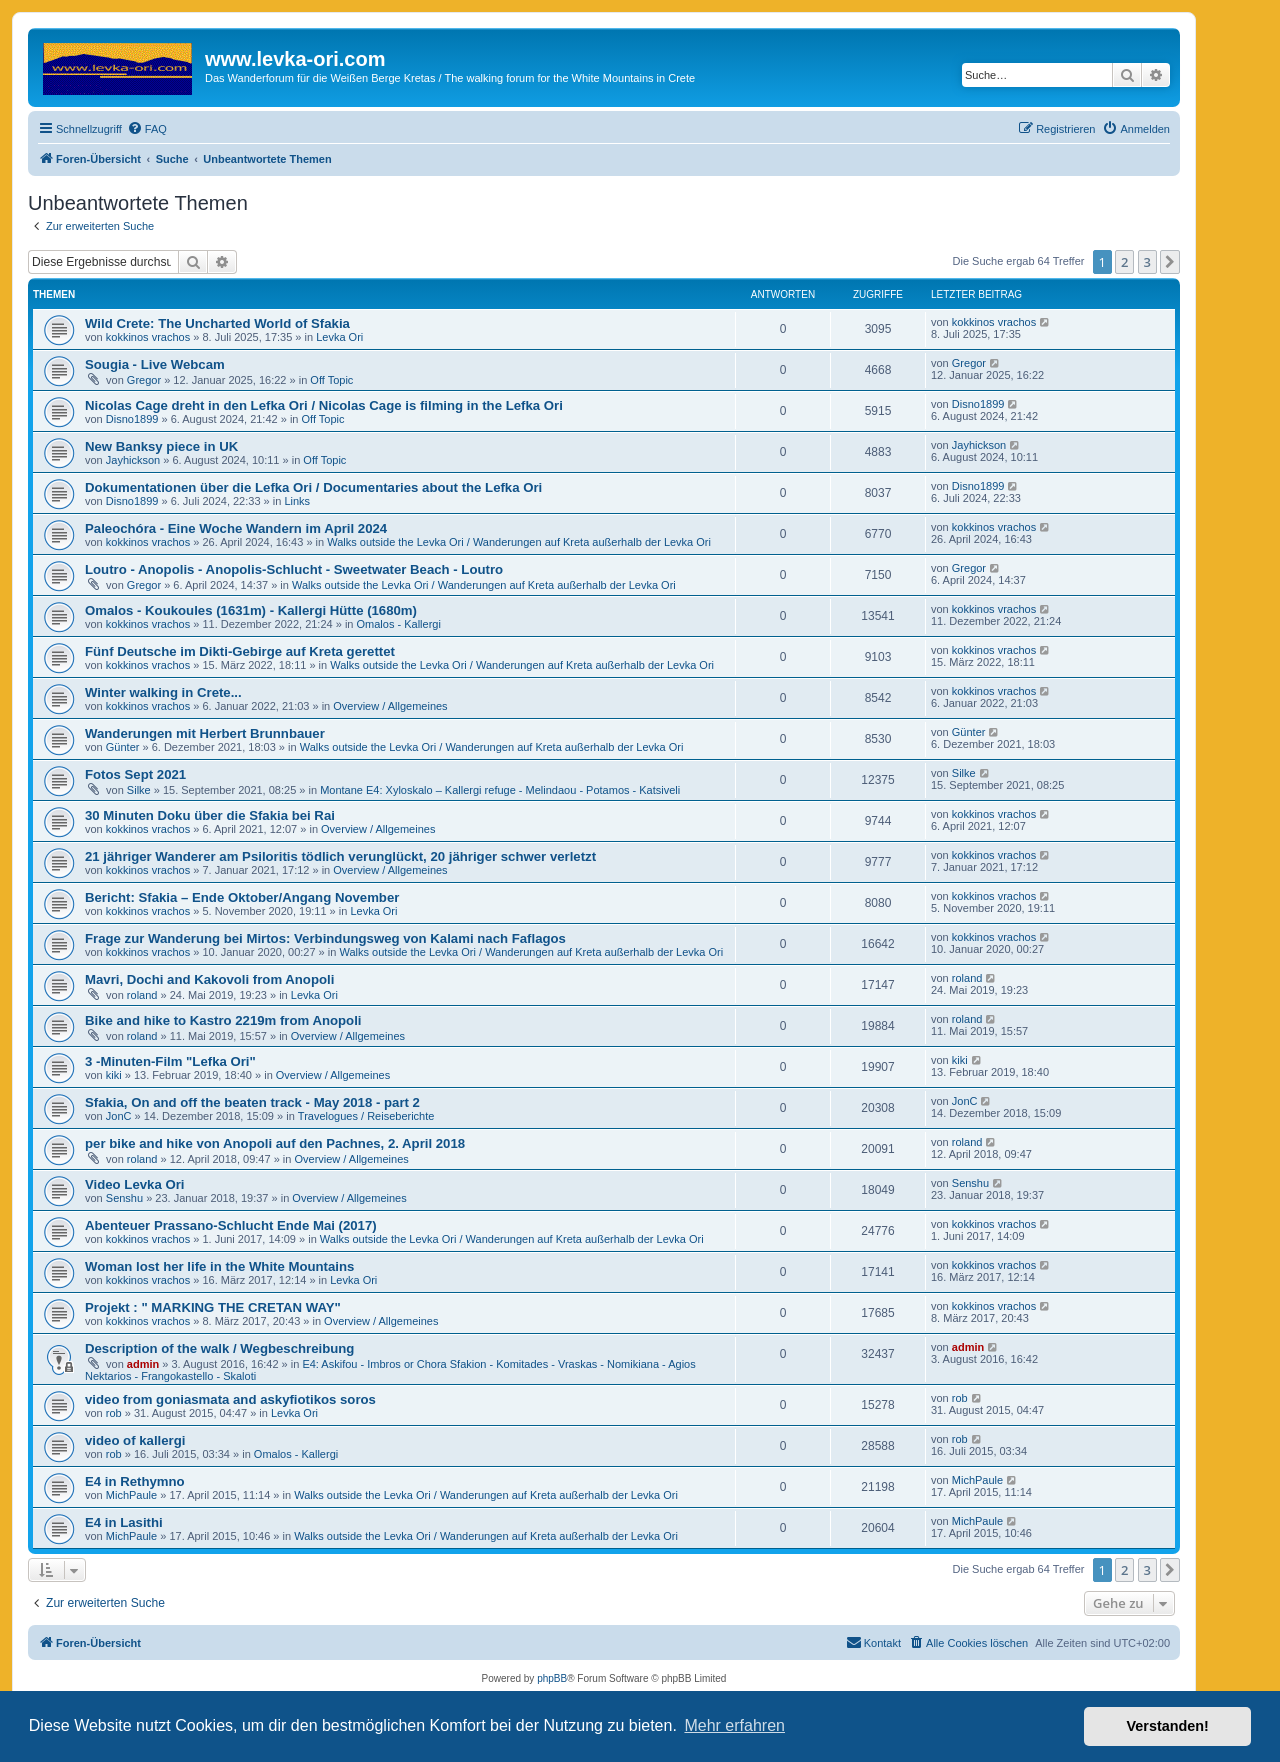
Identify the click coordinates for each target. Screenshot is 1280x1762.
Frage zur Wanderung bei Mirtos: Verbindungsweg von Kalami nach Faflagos (325, 938)
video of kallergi (135, 1440)
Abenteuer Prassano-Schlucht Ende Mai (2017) (231, 1225)
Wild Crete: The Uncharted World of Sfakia (217, 323)
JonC (119, 1116)
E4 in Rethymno (135, 1481)
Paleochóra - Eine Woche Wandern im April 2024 (236, 528)
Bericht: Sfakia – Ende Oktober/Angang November (242, 897)
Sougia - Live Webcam (155, 364)
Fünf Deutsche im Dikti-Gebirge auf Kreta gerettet (240, 651)
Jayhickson (133, 460)
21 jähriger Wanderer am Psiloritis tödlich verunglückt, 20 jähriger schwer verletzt (340, 856)
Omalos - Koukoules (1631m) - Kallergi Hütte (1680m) (251, 610)
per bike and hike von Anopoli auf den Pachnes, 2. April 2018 (275, 1143)
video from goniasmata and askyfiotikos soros (230, 1399)
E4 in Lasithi (124, 1522)
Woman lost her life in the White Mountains (219, 1266)
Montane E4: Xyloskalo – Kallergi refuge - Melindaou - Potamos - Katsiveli (500, 790)
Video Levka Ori (134, 1184)
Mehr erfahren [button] (734, 1725)
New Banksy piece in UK (161, 446)
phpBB (552, 1678)
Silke (139, 790)
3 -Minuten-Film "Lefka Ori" (170, 1061)
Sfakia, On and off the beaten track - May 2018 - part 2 (252, 1102)
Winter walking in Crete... (163, 692)
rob (114, 1413)
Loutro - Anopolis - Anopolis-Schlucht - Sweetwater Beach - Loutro (294, 569)
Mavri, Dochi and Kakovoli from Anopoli (209, 979)
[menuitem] (147, 129)
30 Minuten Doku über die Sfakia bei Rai (210, 815)
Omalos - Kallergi (399, 624)
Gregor (144, 380)
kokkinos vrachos (148, 337)
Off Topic (331, 380)
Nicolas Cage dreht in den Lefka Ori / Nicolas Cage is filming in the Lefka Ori (324, 405)
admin (143, 1364)
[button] (1170, 262)
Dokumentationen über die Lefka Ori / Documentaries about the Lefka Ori (313, 487)
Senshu (124, 1198)
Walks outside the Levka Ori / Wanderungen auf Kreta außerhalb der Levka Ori (519, 542)
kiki (114, 1075)
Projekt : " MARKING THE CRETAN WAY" (213, 1307)
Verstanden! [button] (1168, 1726)
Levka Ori (339, 337)
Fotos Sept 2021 (135, 774)
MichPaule (131, 1495)
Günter (123, 747)
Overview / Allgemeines (390, 706)
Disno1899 (132, 419)
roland (142, 995)
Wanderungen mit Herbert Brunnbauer (205, 733)
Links (297, 501)
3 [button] (1147, 262)
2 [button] (1124, 262)
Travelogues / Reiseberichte (366, 1116)
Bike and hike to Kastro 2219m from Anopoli (223, 1020)
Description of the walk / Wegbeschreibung (219, 1348)
